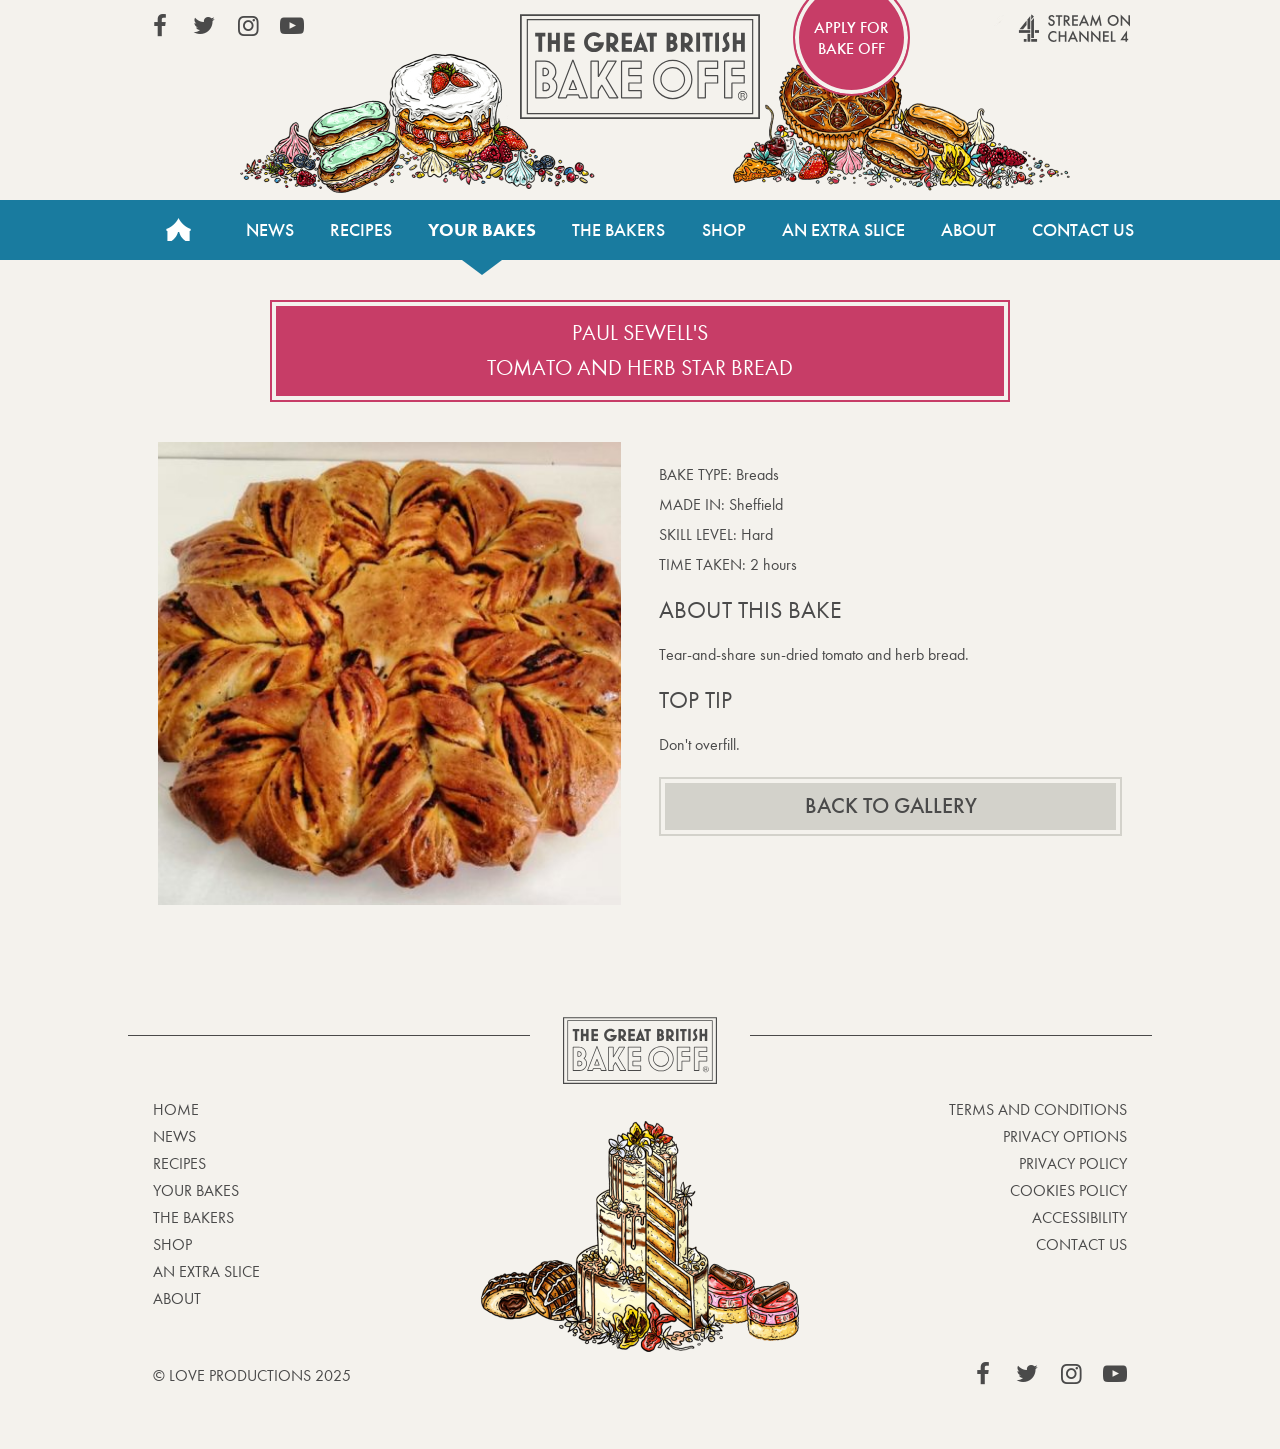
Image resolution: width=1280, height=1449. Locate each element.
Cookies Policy (1068, 1190)
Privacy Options (1065, 1136)
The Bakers (618, 230)
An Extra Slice (843, 230)
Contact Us (1083, 230)
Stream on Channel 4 (1036, 39)
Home (178, 230)
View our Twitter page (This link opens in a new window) (204, 26)
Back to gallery (891, 806)
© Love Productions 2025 (252, 1375)
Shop (724, 230)
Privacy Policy (1073, 1163)
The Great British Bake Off (640, 66)
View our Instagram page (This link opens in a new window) (248, 26)
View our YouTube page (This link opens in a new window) (292, 26)
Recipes (361, 230)
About (968, 230)
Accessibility (1079, 1217)
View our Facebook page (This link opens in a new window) (160, 26)
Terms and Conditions (1038, 1109)
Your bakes (482, 230)
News (270, 230)
